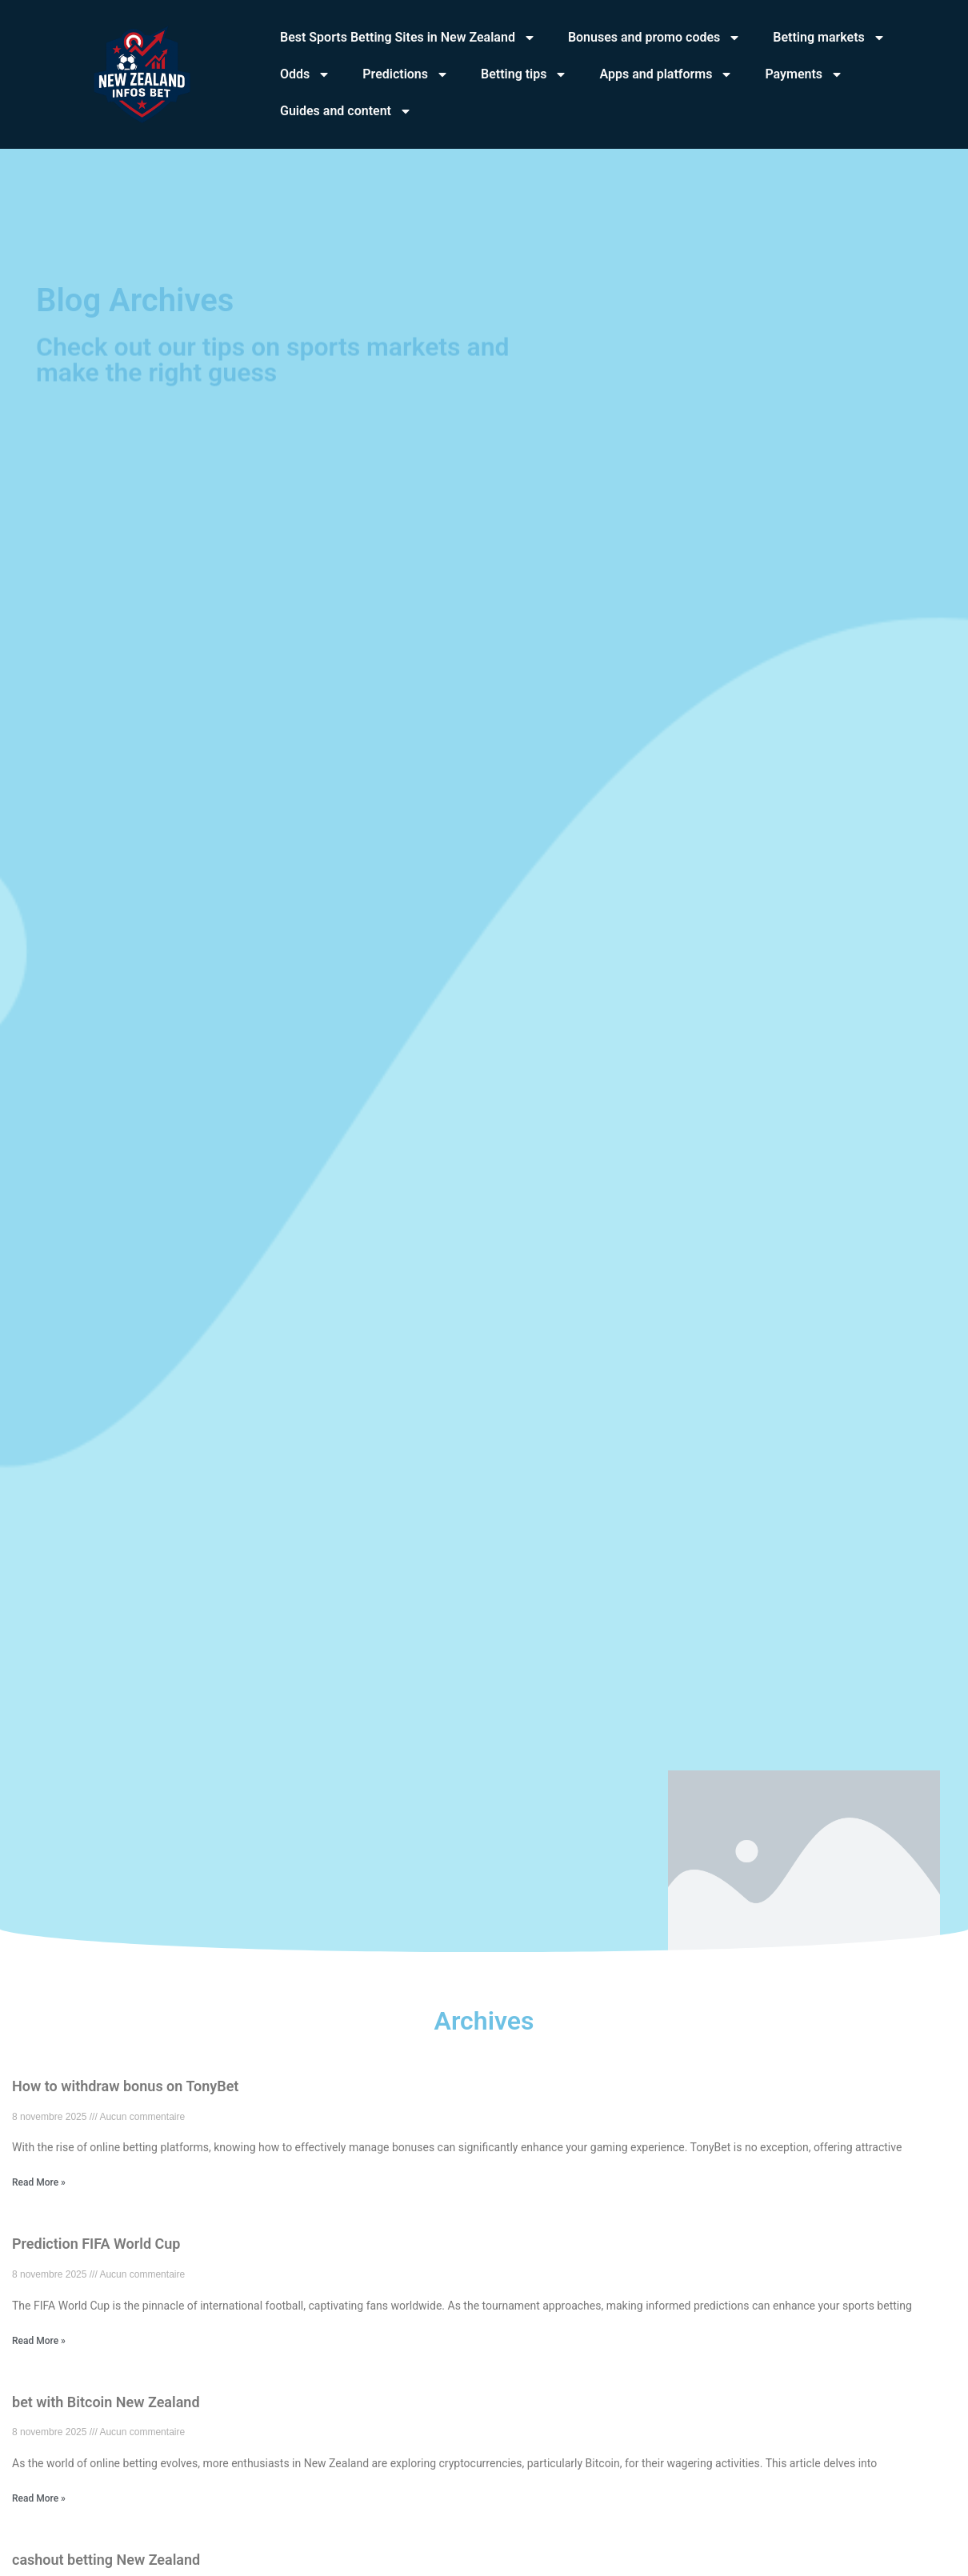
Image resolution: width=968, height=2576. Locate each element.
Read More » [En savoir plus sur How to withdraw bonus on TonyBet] (39, 2182)
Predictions (405, 74)
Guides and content (346, 111)
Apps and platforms (666, 74)
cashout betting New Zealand (106, 2559)
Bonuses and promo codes (654, 37)
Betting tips (524, 74)
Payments (804, 74)
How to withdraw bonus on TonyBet (125, 2086)
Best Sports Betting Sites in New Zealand (408, 37)
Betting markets (829, 37)
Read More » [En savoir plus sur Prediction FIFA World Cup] (39, 2340)
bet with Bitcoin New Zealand (106, 2402)
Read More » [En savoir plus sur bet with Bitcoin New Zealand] (39, 2498)
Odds (305, 74)
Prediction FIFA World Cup (96, 2243)
